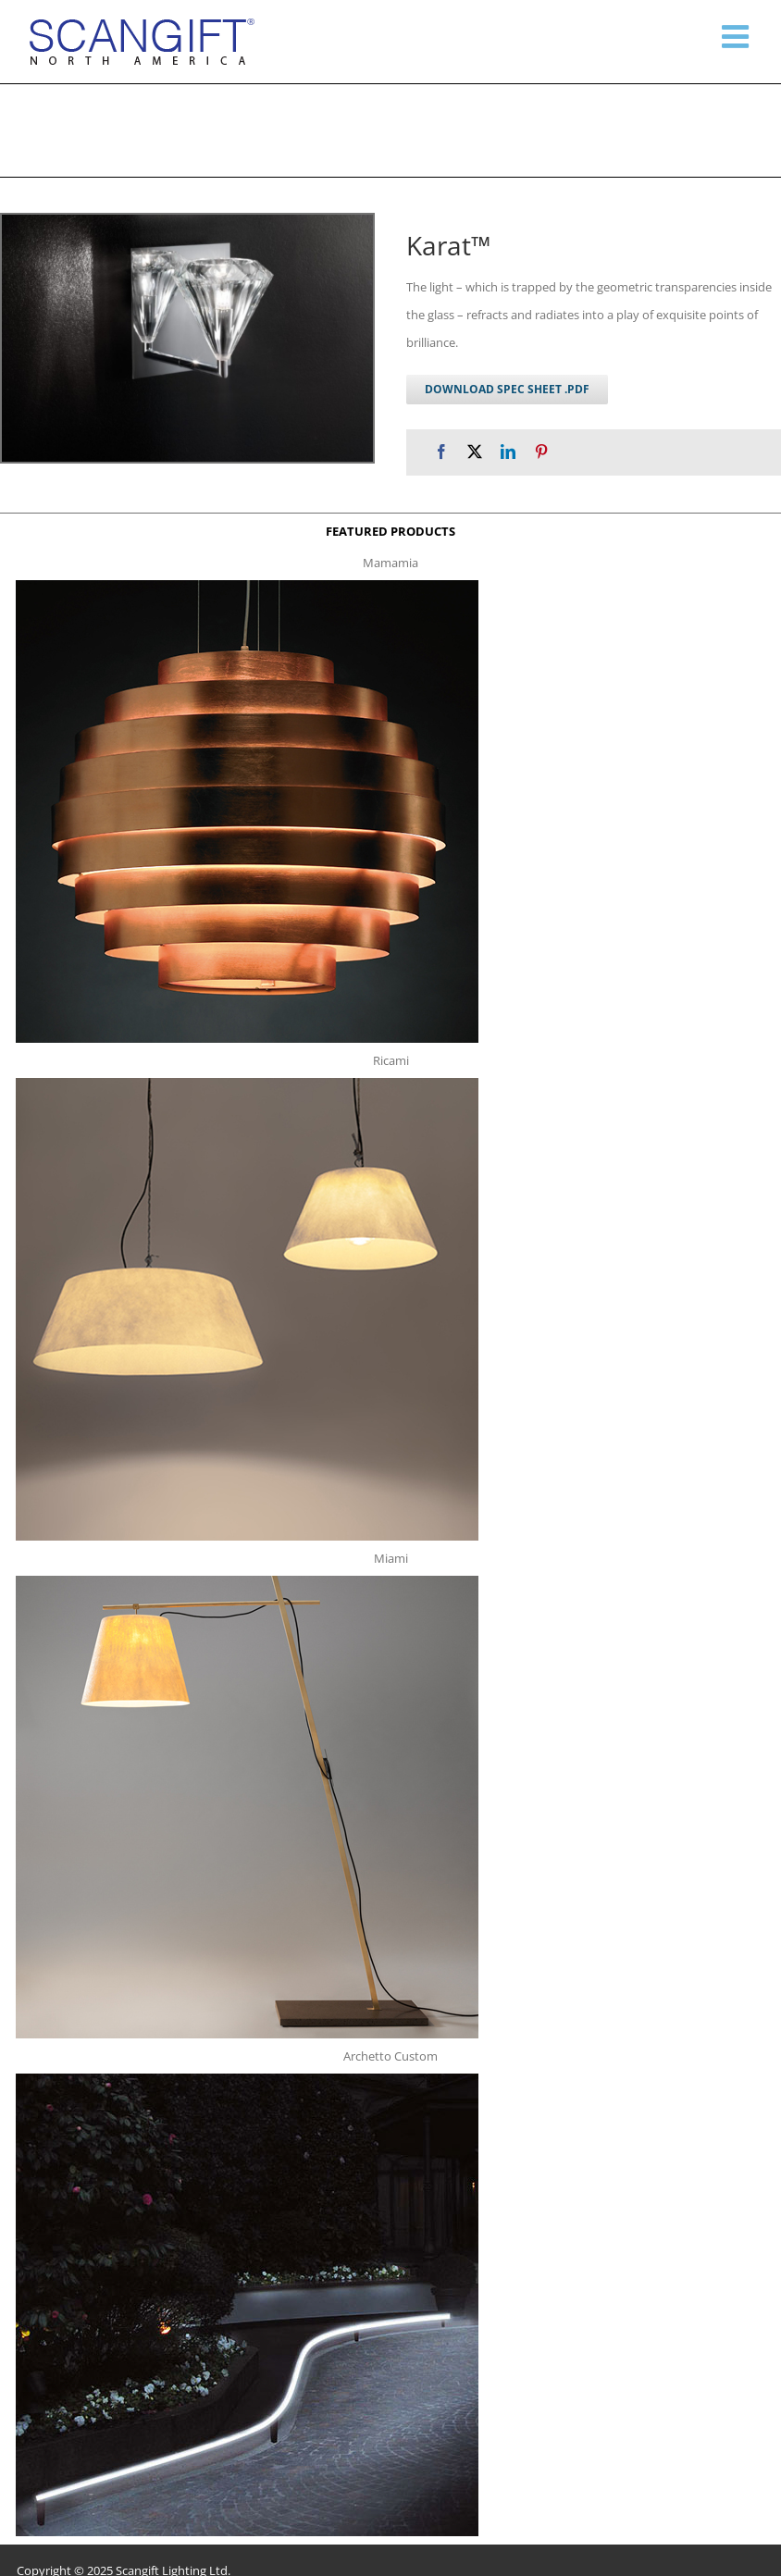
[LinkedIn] (508, 452)
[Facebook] (441, 452)
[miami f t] (247, 1581)
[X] (474, 452)
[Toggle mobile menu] (737, 36)
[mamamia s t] (247, 585)
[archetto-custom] (247, 2079)
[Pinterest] (541, 452)
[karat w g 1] (187, 338)
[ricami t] (247, 1083)
